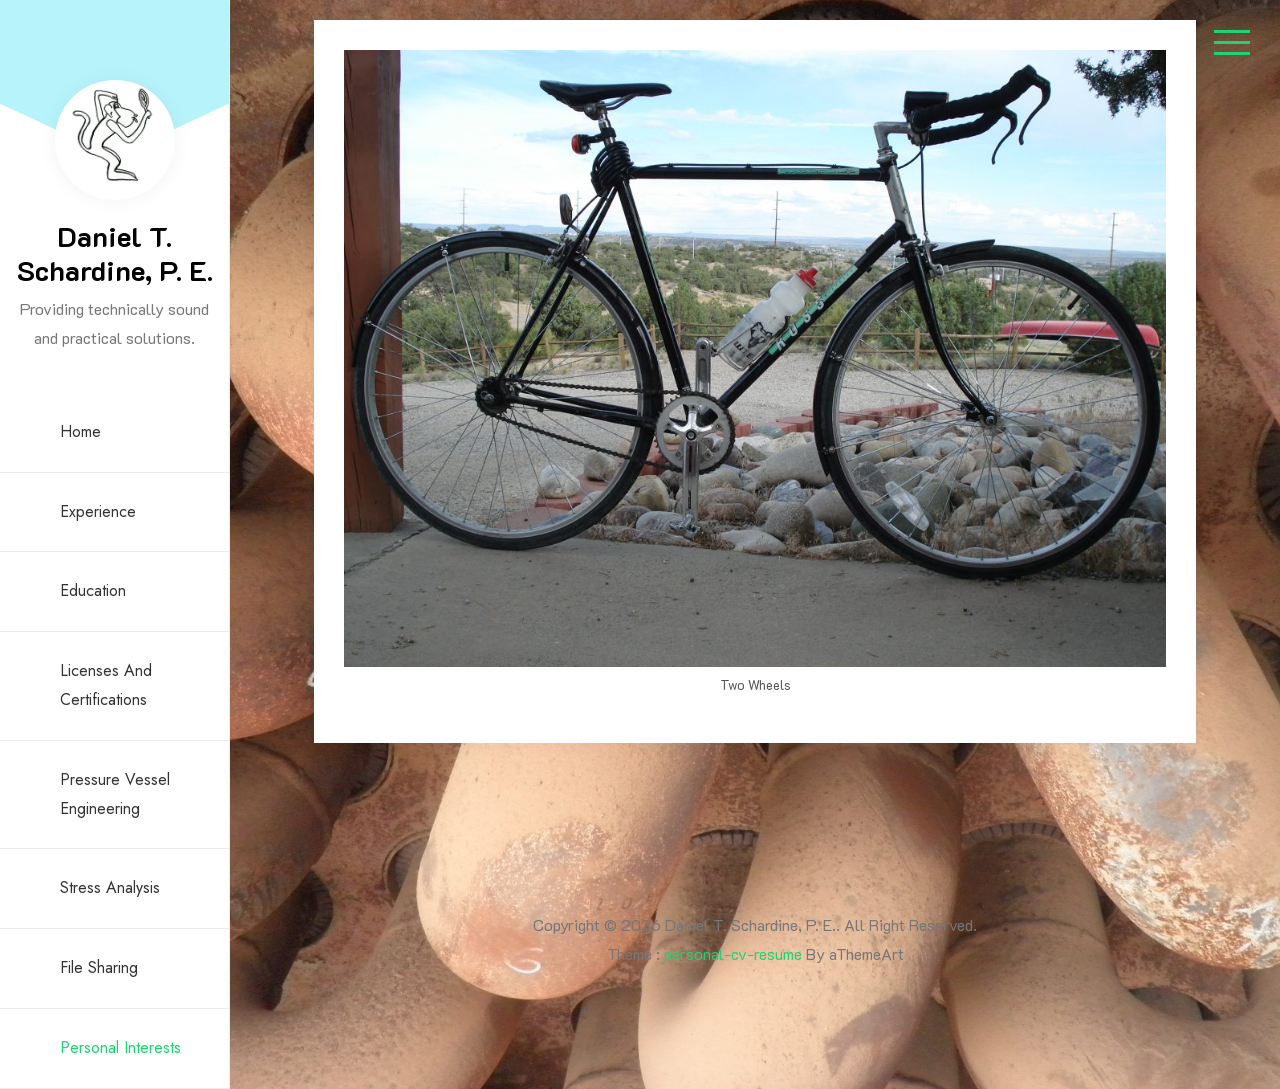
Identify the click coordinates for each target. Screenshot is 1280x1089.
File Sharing (99, 967)
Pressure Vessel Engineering (115, 794)
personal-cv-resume (733, 953)
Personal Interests (120, 1047)
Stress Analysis (110, 887)
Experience (98, 511)
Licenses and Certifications (106, 685)
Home (80, 431)
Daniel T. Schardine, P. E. (115, 253)
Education (93, 590)
